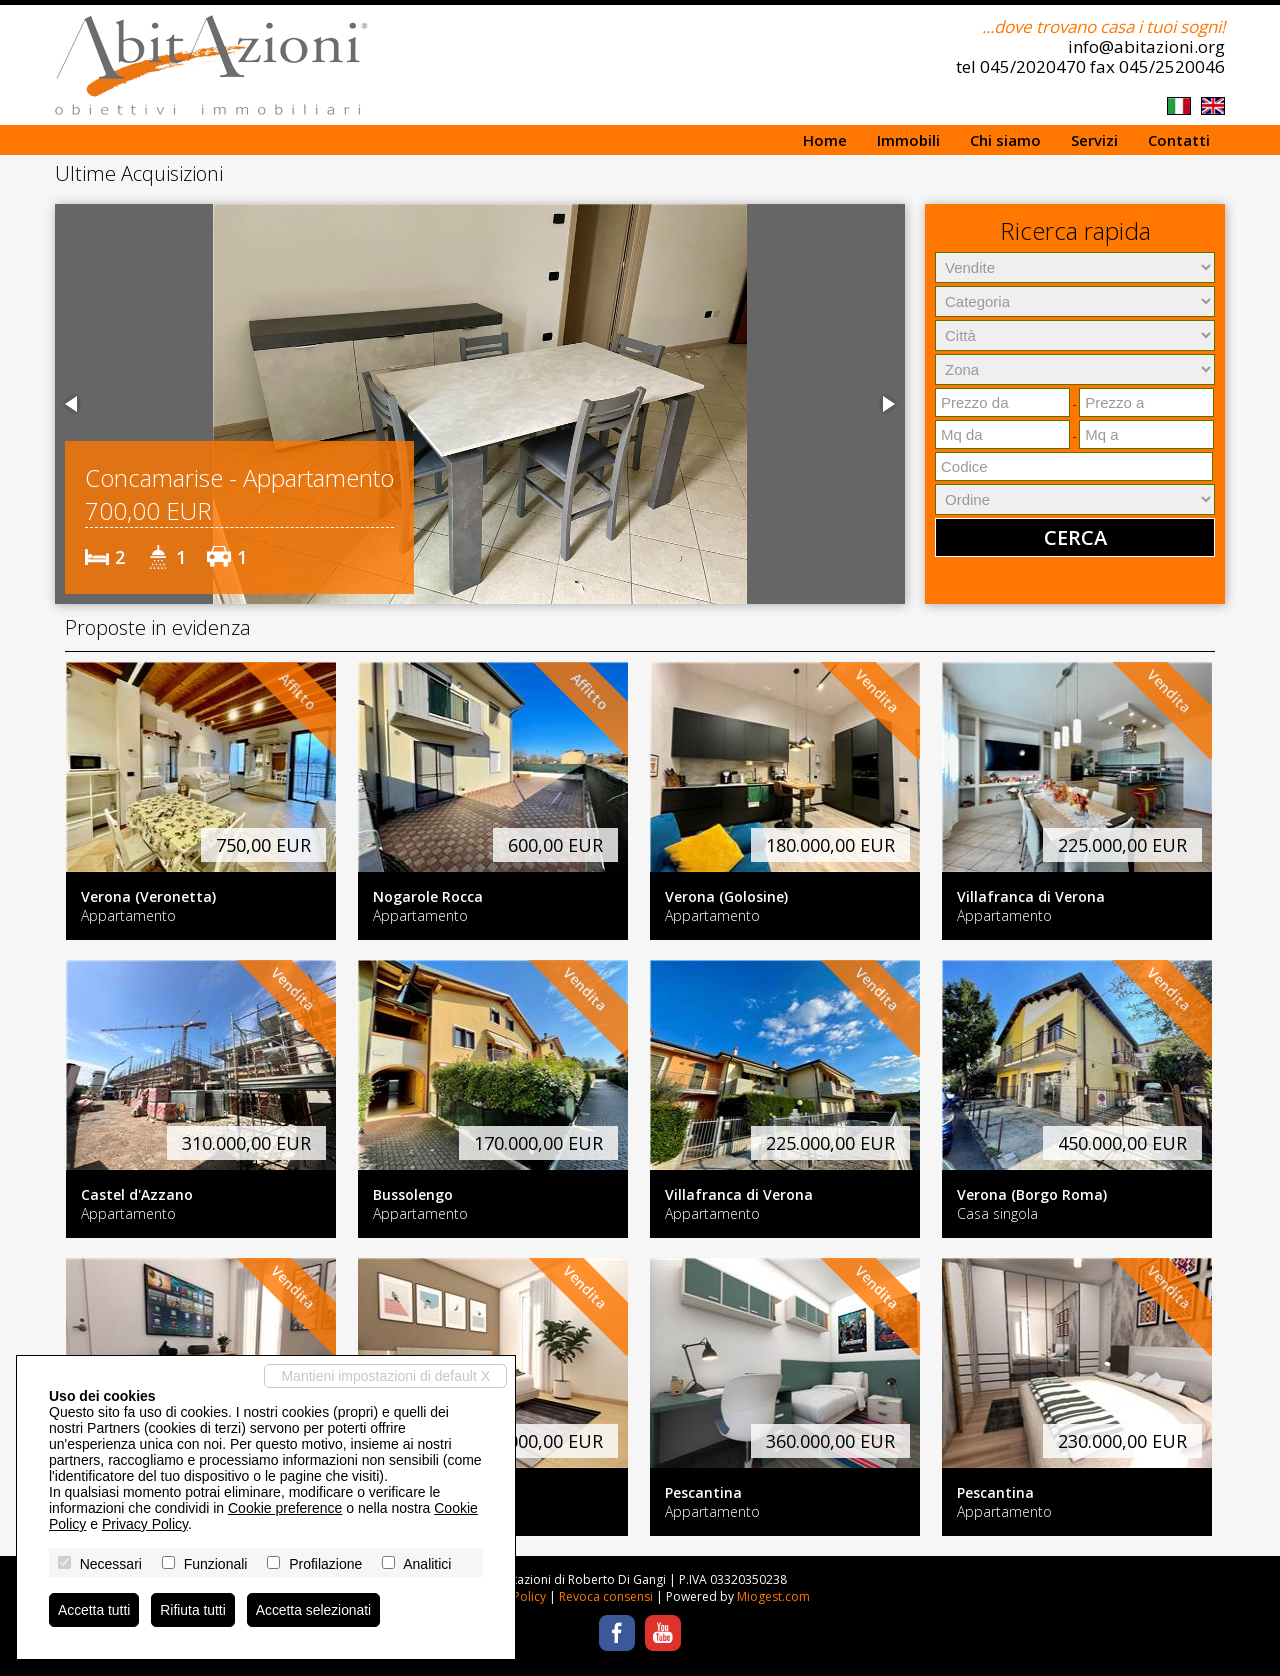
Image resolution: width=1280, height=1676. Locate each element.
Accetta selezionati (315, 1610)
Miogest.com (773, 1596)
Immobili (908, 140)
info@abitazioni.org (1146, 46)
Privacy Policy (145, 1524)
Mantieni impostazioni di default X (385, 1376)
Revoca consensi (606, 1596)
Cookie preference (285, 1508)
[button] (73, 404)
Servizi (1094, 140)
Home (825, 140)
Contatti (1179, 140)
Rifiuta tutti (194, 1610)
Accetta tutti (94, 1610)
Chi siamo (1005, 140)
